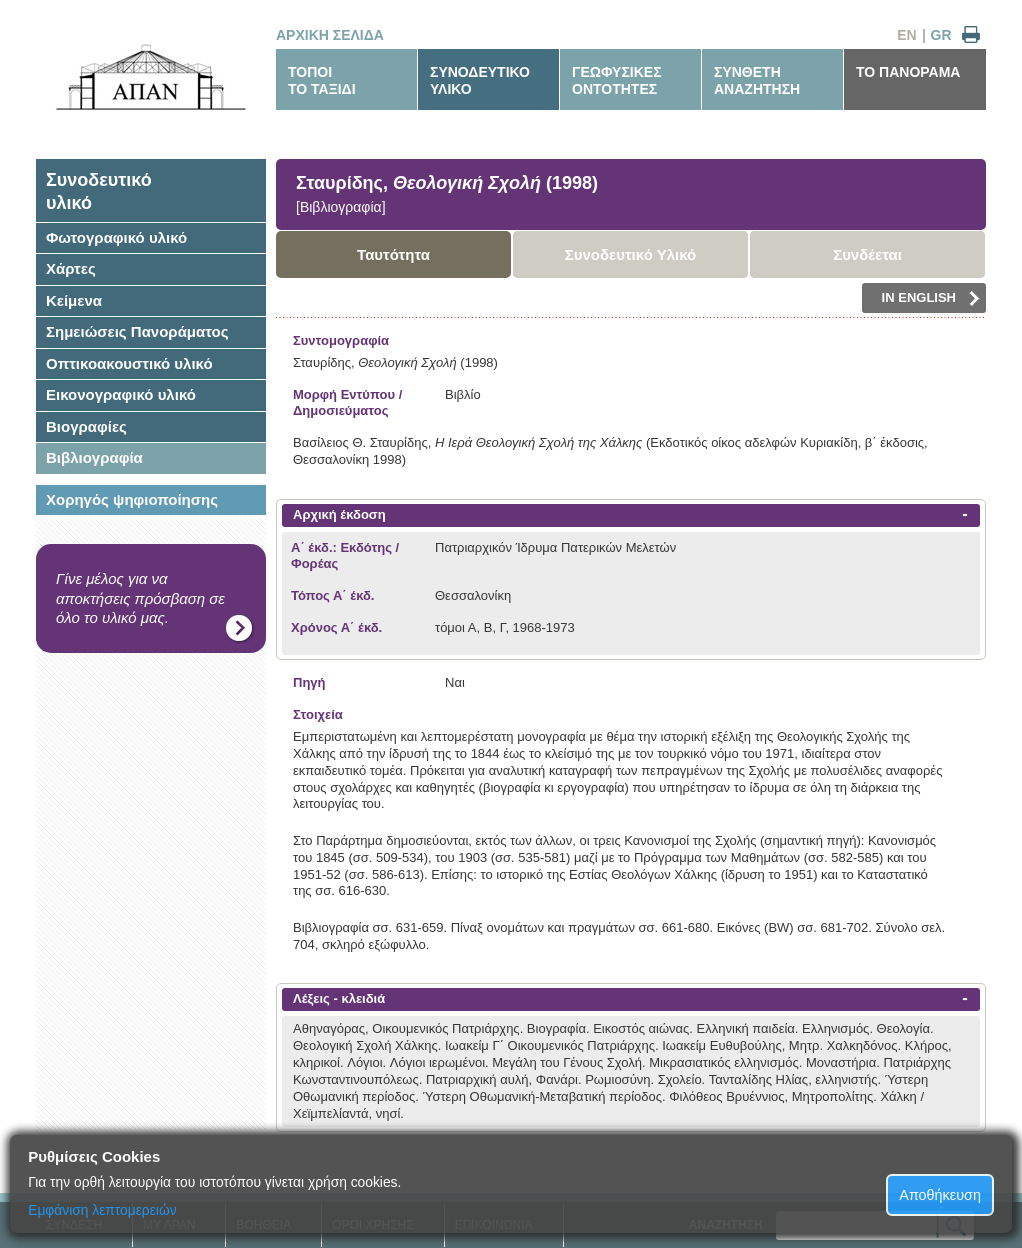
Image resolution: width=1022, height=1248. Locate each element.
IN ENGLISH (931, 298)
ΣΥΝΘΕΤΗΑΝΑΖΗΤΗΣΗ (757, 80)
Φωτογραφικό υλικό (116, 237)
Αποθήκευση (940, 1195)
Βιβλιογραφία (94, 457)
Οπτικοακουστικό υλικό (129, 363)
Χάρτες (71, 268)
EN (906, 35)
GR (941, 35)
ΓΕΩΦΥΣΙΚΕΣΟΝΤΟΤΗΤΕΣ (617, 80)
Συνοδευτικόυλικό (99, 191)
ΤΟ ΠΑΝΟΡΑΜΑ (908, 72)
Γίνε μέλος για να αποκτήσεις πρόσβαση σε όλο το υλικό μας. (140, 598)
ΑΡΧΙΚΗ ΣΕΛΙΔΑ (330, 35)
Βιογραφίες (86, 426)
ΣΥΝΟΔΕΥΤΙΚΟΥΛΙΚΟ (480, 80)
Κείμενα (74, 300)
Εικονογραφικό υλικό (121, 394)
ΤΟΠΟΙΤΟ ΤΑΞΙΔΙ (322, 80)
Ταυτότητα (393, 254)
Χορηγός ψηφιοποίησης (132, 499)
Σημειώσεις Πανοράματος (137, 331)
